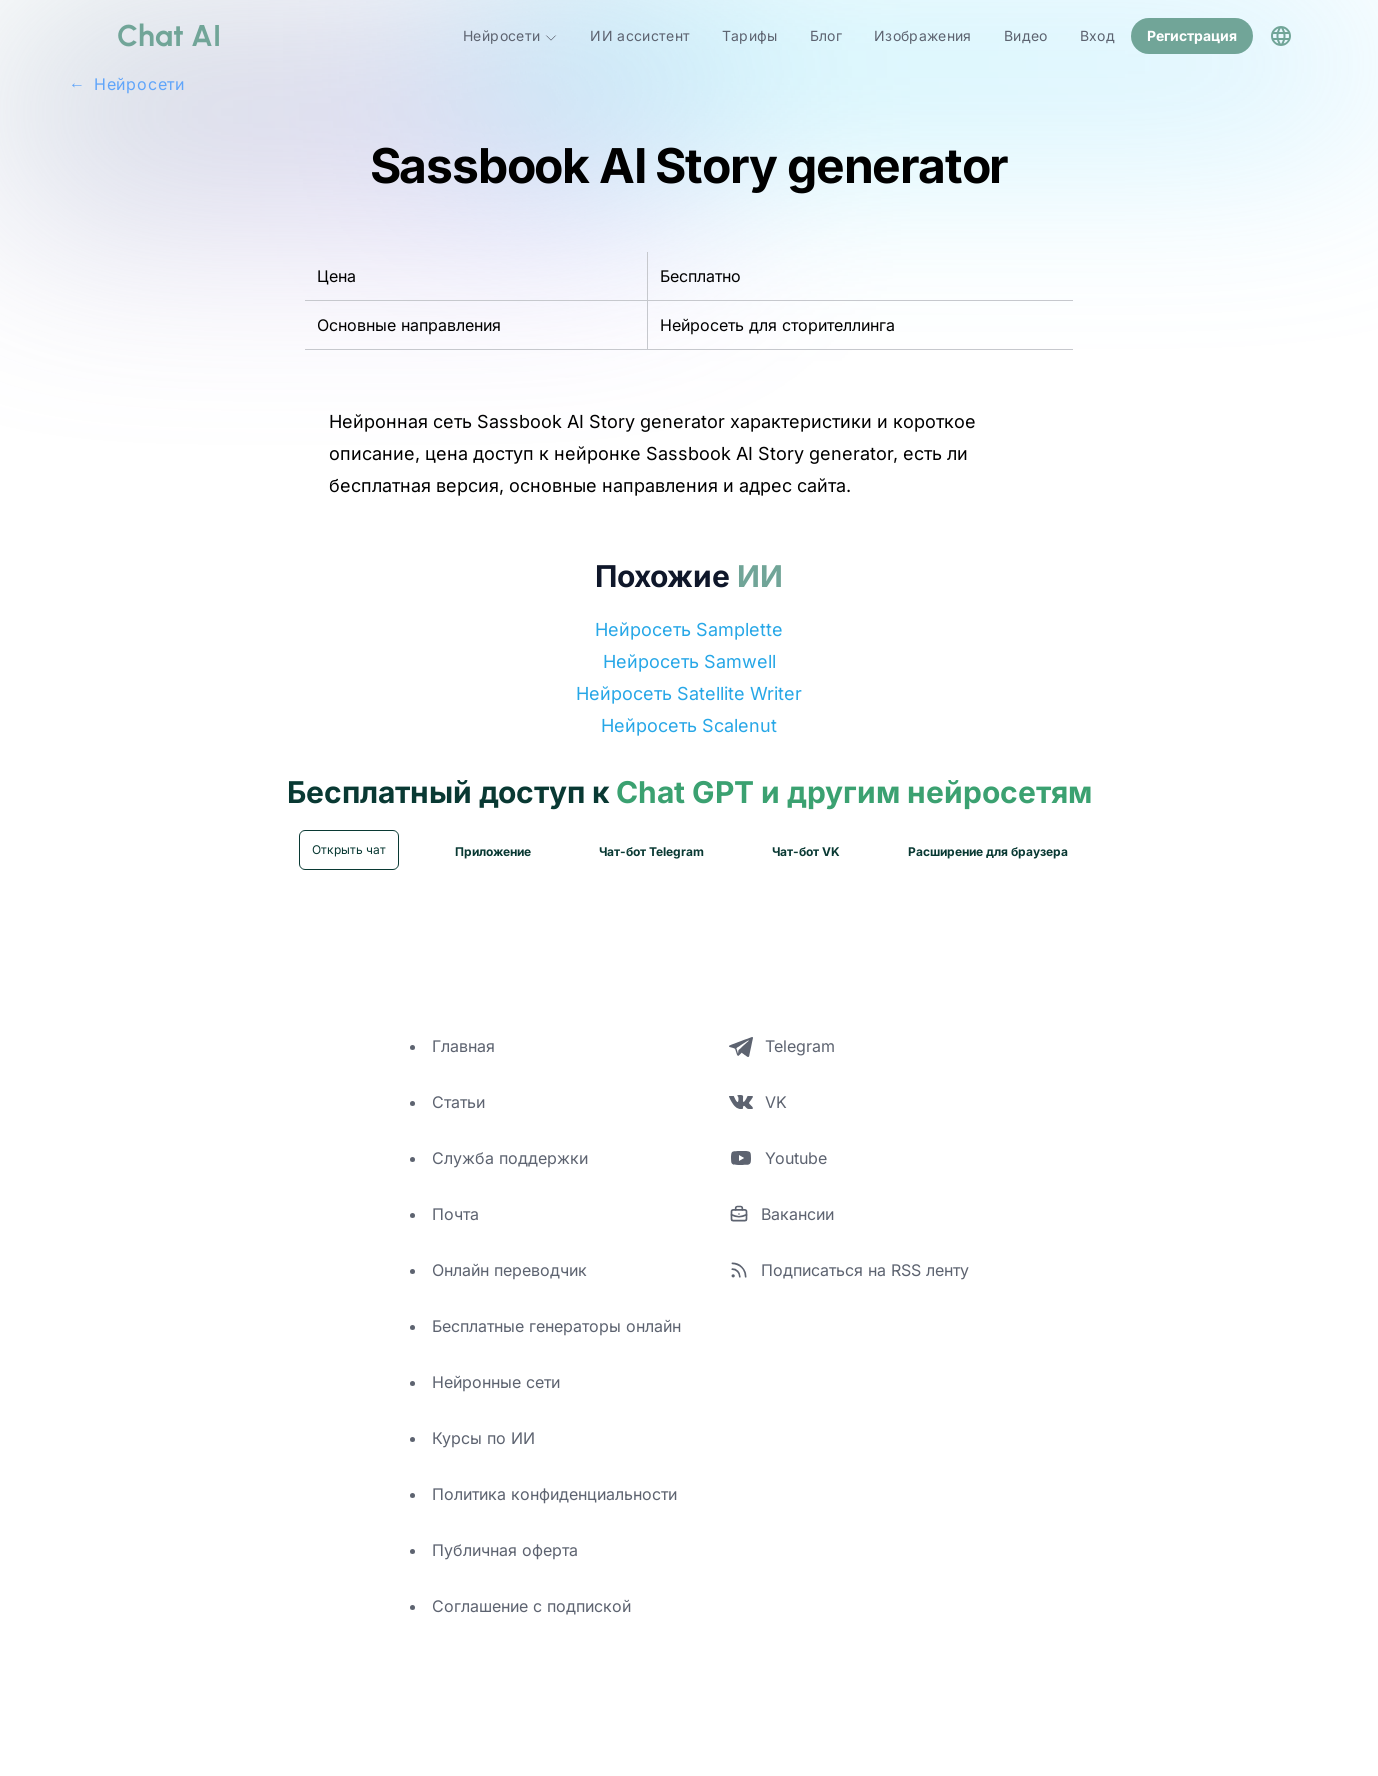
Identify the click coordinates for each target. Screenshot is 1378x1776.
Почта (455, 1212)
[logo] (145, 35)
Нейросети (510, 35)
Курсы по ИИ (483, 1436)
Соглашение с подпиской (531, 1604)
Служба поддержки (510, 1156)
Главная (463, 1044)
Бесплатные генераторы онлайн (556, 1324)
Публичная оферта (505, 1548)
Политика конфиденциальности (554, 1492)
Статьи (458, 1100)
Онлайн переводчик (509, 1268)
